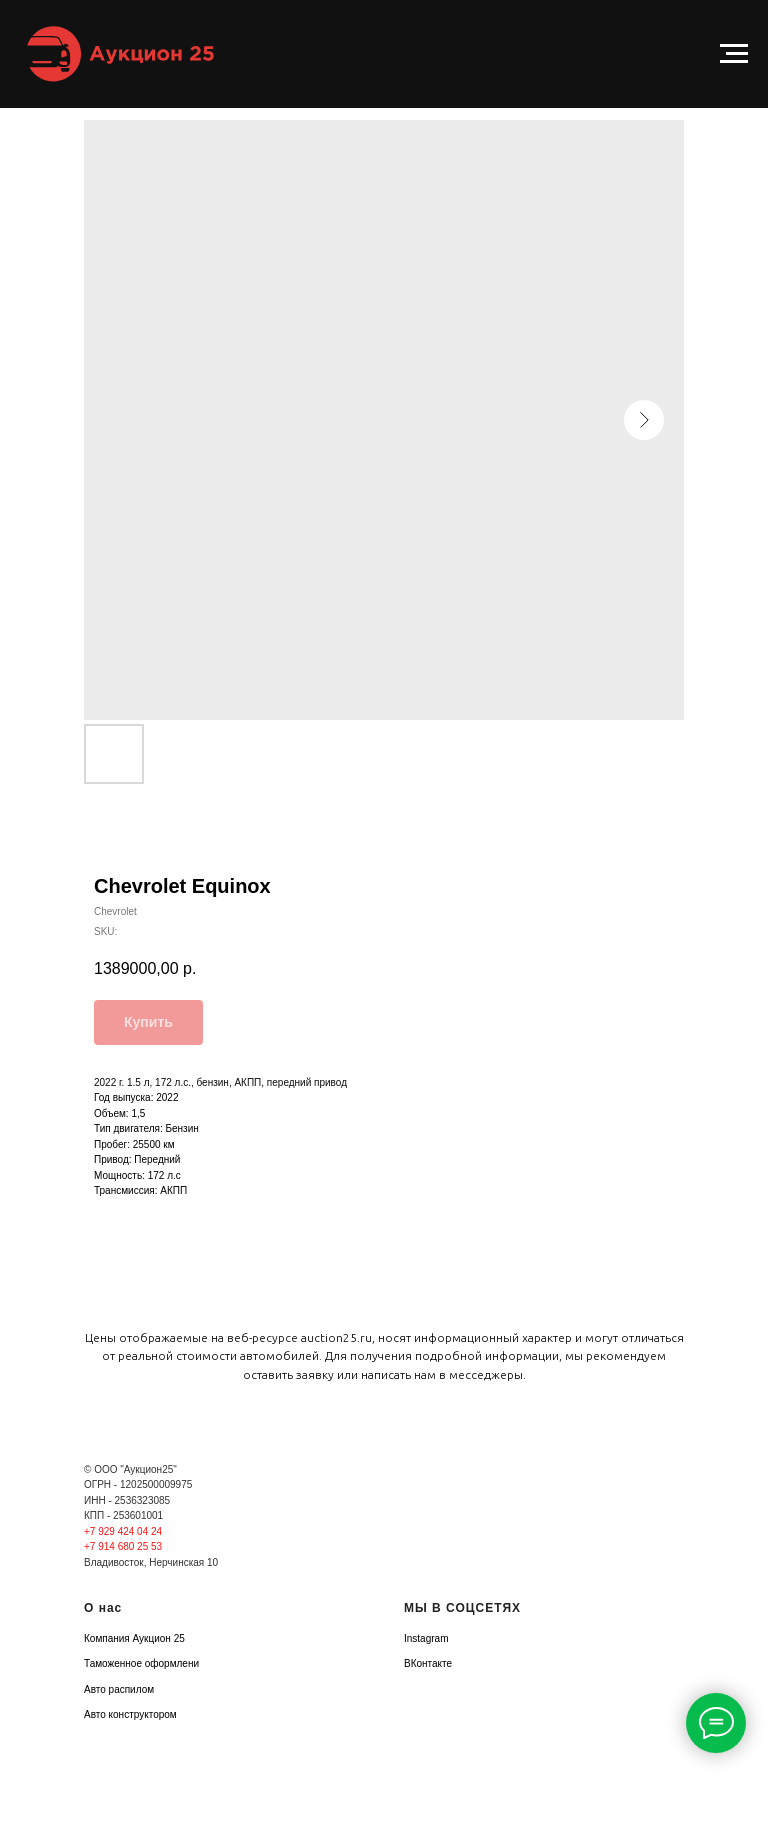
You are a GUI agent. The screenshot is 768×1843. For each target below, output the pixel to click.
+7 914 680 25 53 (123, 1546)
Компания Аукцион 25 (134, 1638)
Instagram (426, 1638)
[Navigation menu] (734, 54)
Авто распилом (119, 1689)
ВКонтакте (428, 1663)
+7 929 (101, 1531)
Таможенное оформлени (141, 1663)
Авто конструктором (130, 1714)
